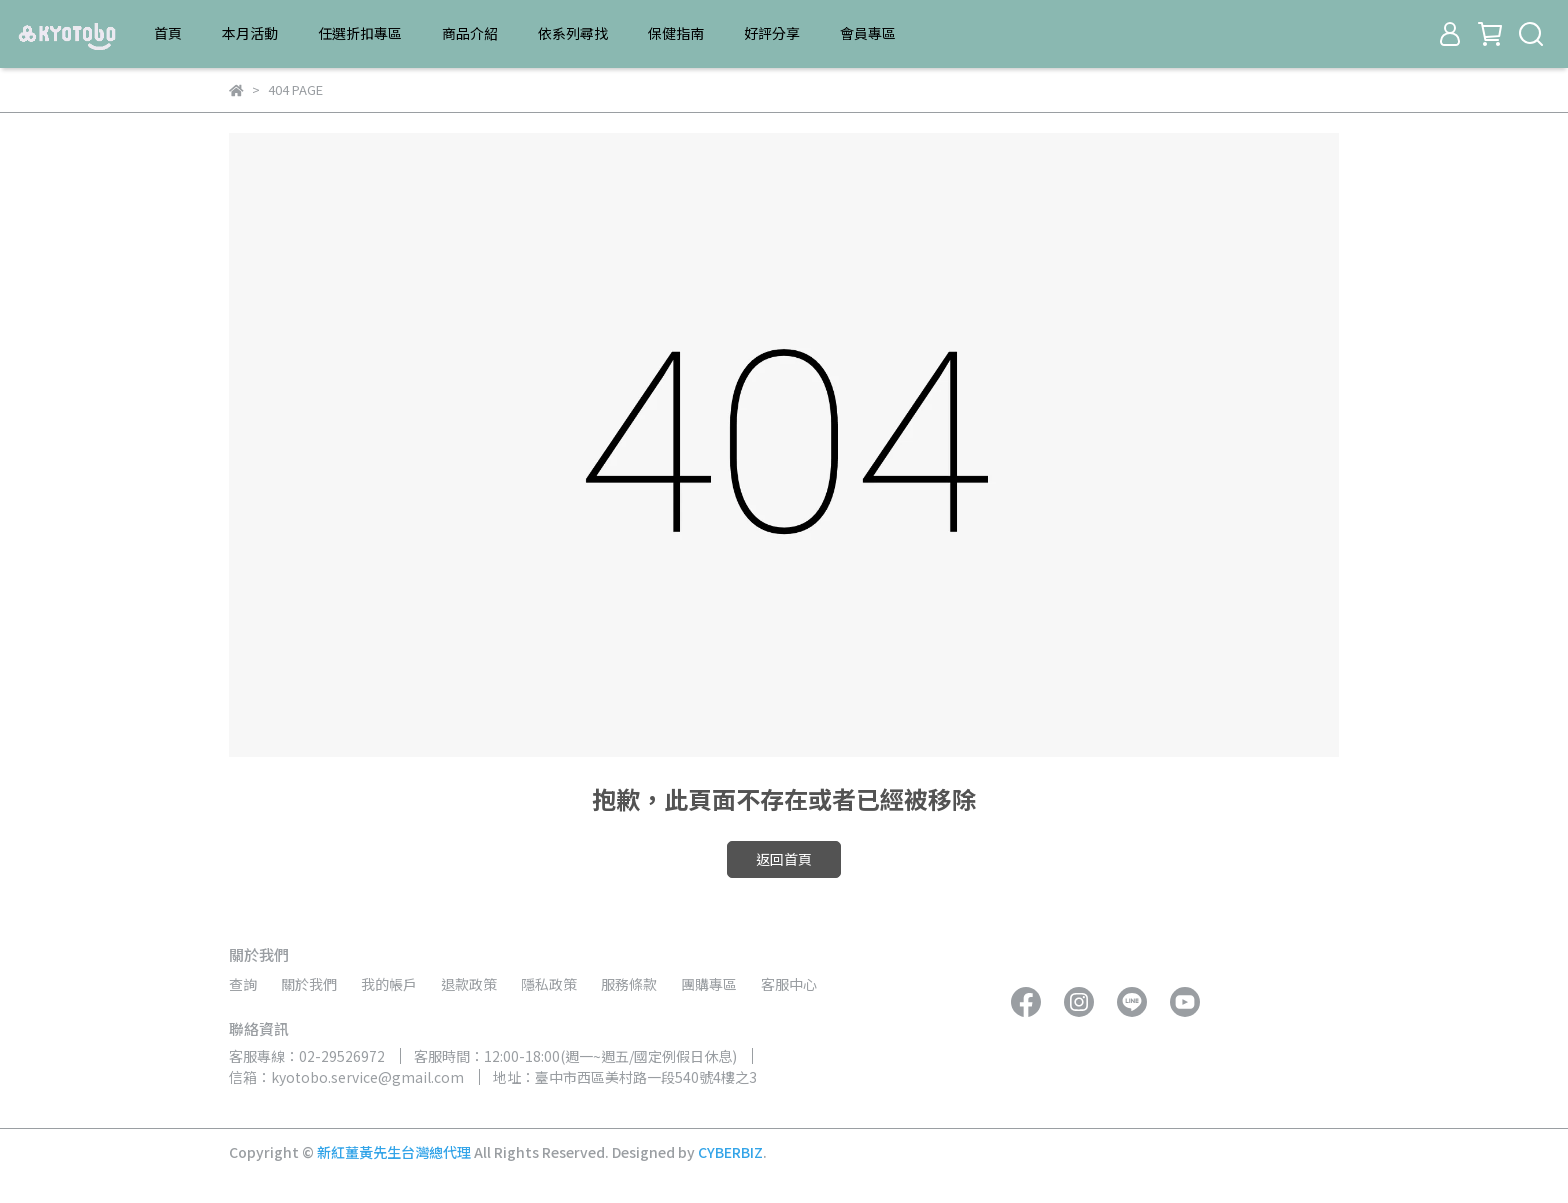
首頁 (168, 33)
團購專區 (709, 984)
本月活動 (250, 33)
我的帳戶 (389, 984)
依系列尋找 (573, 33)
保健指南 (676, 33)
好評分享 (772, 33)
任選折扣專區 (360, 33)
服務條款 (629, 984)
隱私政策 (549, 984)
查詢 (243, 984)
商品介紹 (470, 33)
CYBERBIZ (730, 1152)
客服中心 (789, 984)
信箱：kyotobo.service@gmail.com (346, 1077)
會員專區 (868, 33)
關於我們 (309, 984)
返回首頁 (784, 859)
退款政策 (469, 984)
